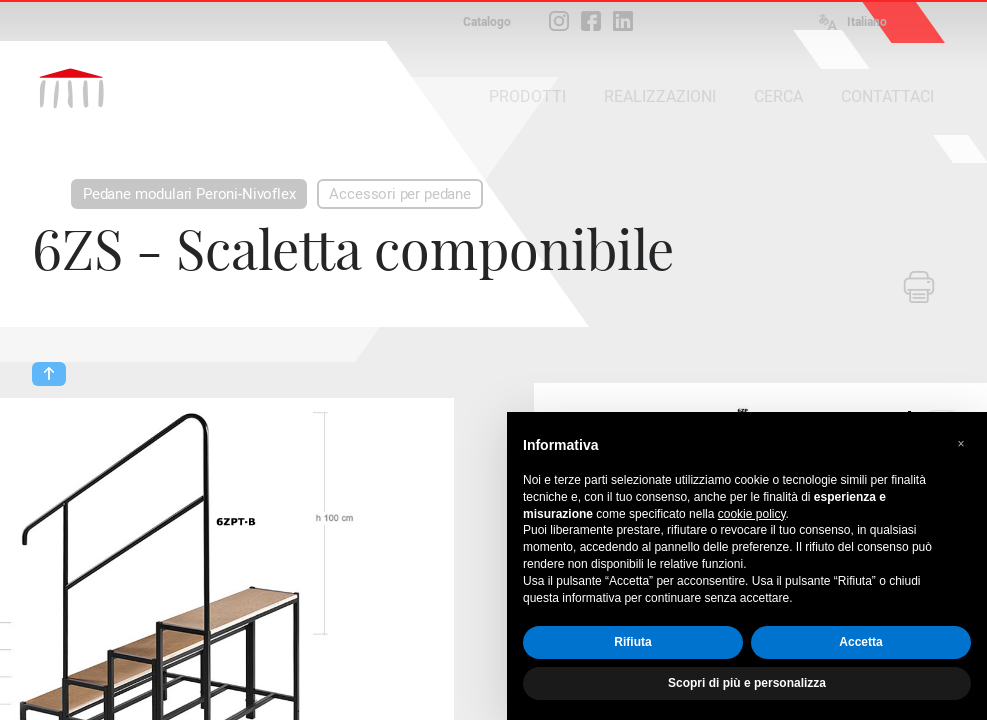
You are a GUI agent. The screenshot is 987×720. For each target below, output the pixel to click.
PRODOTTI (527, 96)
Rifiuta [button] (632, 642)
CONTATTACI (887, 96)
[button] (961, 444)
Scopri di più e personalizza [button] (747, 683)
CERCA (778, 96)
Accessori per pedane (399, 194)
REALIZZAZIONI (660, 96)
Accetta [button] (860, 642)
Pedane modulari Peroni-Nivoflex (189, 194)
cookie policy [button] (752, 514)
